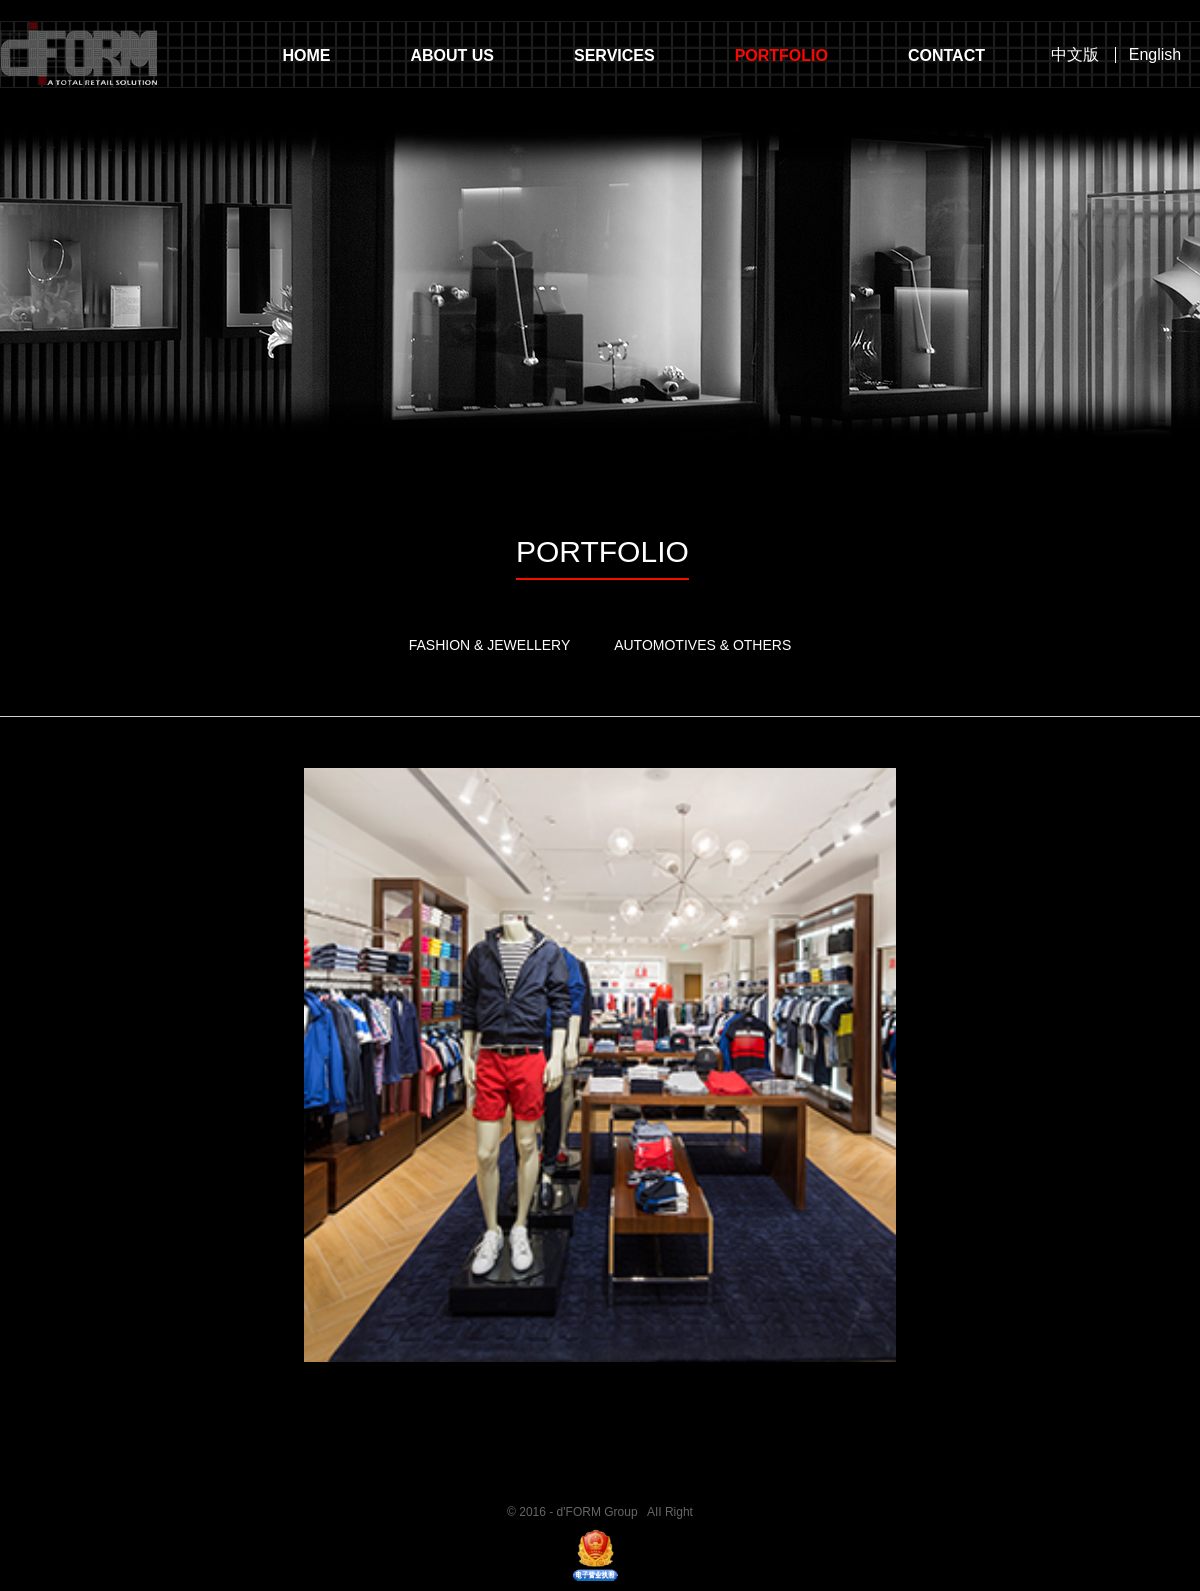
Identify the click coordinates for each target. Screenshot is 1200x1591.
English (1155, 55)
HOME (306, 55)
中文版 (1075, 55)
